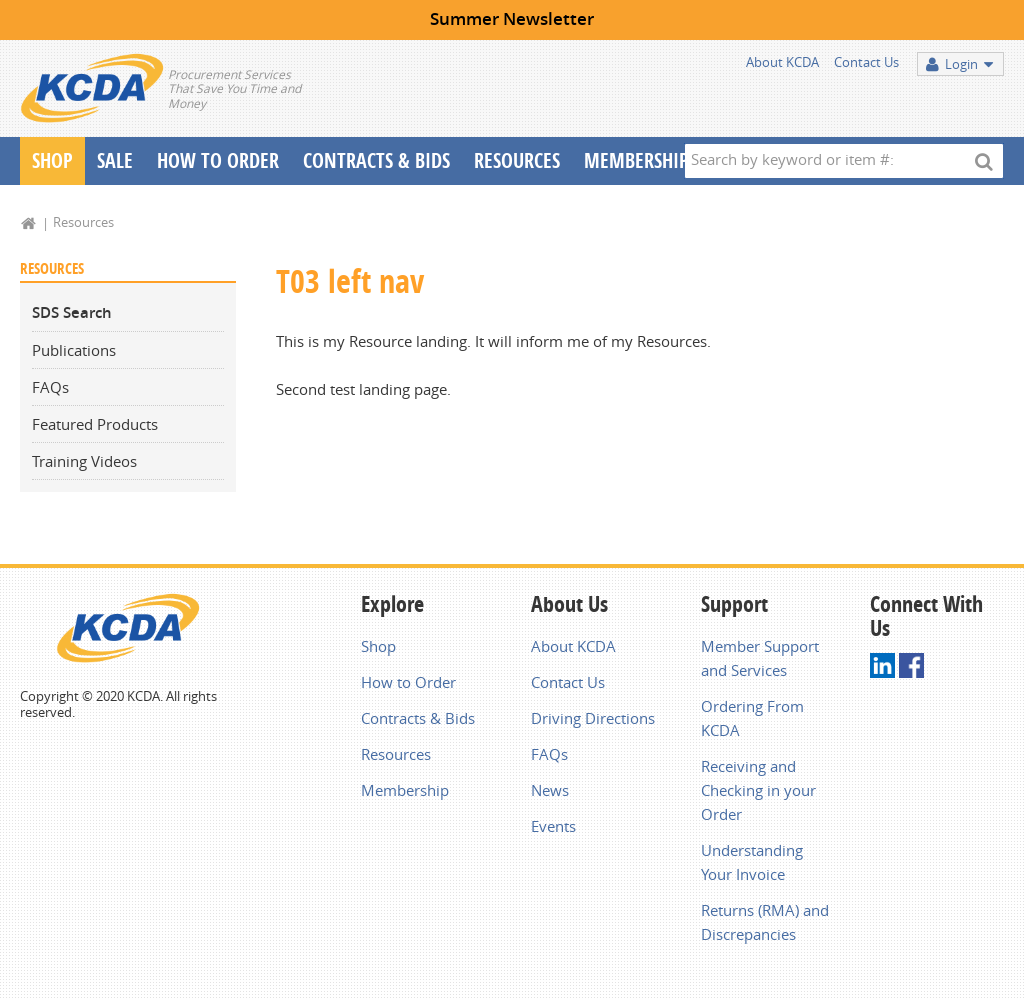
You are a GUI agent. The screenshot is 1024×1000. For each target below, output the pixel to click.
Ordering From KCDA (752, 718)
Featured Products (95, 424)
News (550, 790)
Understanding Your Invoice (752, 862)
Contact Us (866, 62)
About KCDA (782, 62)
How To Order (218, 160)
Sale (115, 160)
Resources (517, 160)
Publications (74, 350)
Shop (52, 160)
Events (553, 826)
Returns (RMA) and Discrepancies (765, 922)
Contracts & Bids (376, 160)
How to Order (408, 682)
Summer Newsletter (512, 18)
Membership (636, 160)
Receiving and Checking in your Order (758, 790)
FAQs (50, 387)
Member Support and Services (760, 658)
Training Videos (84, 461)
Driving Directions (593, 718)
